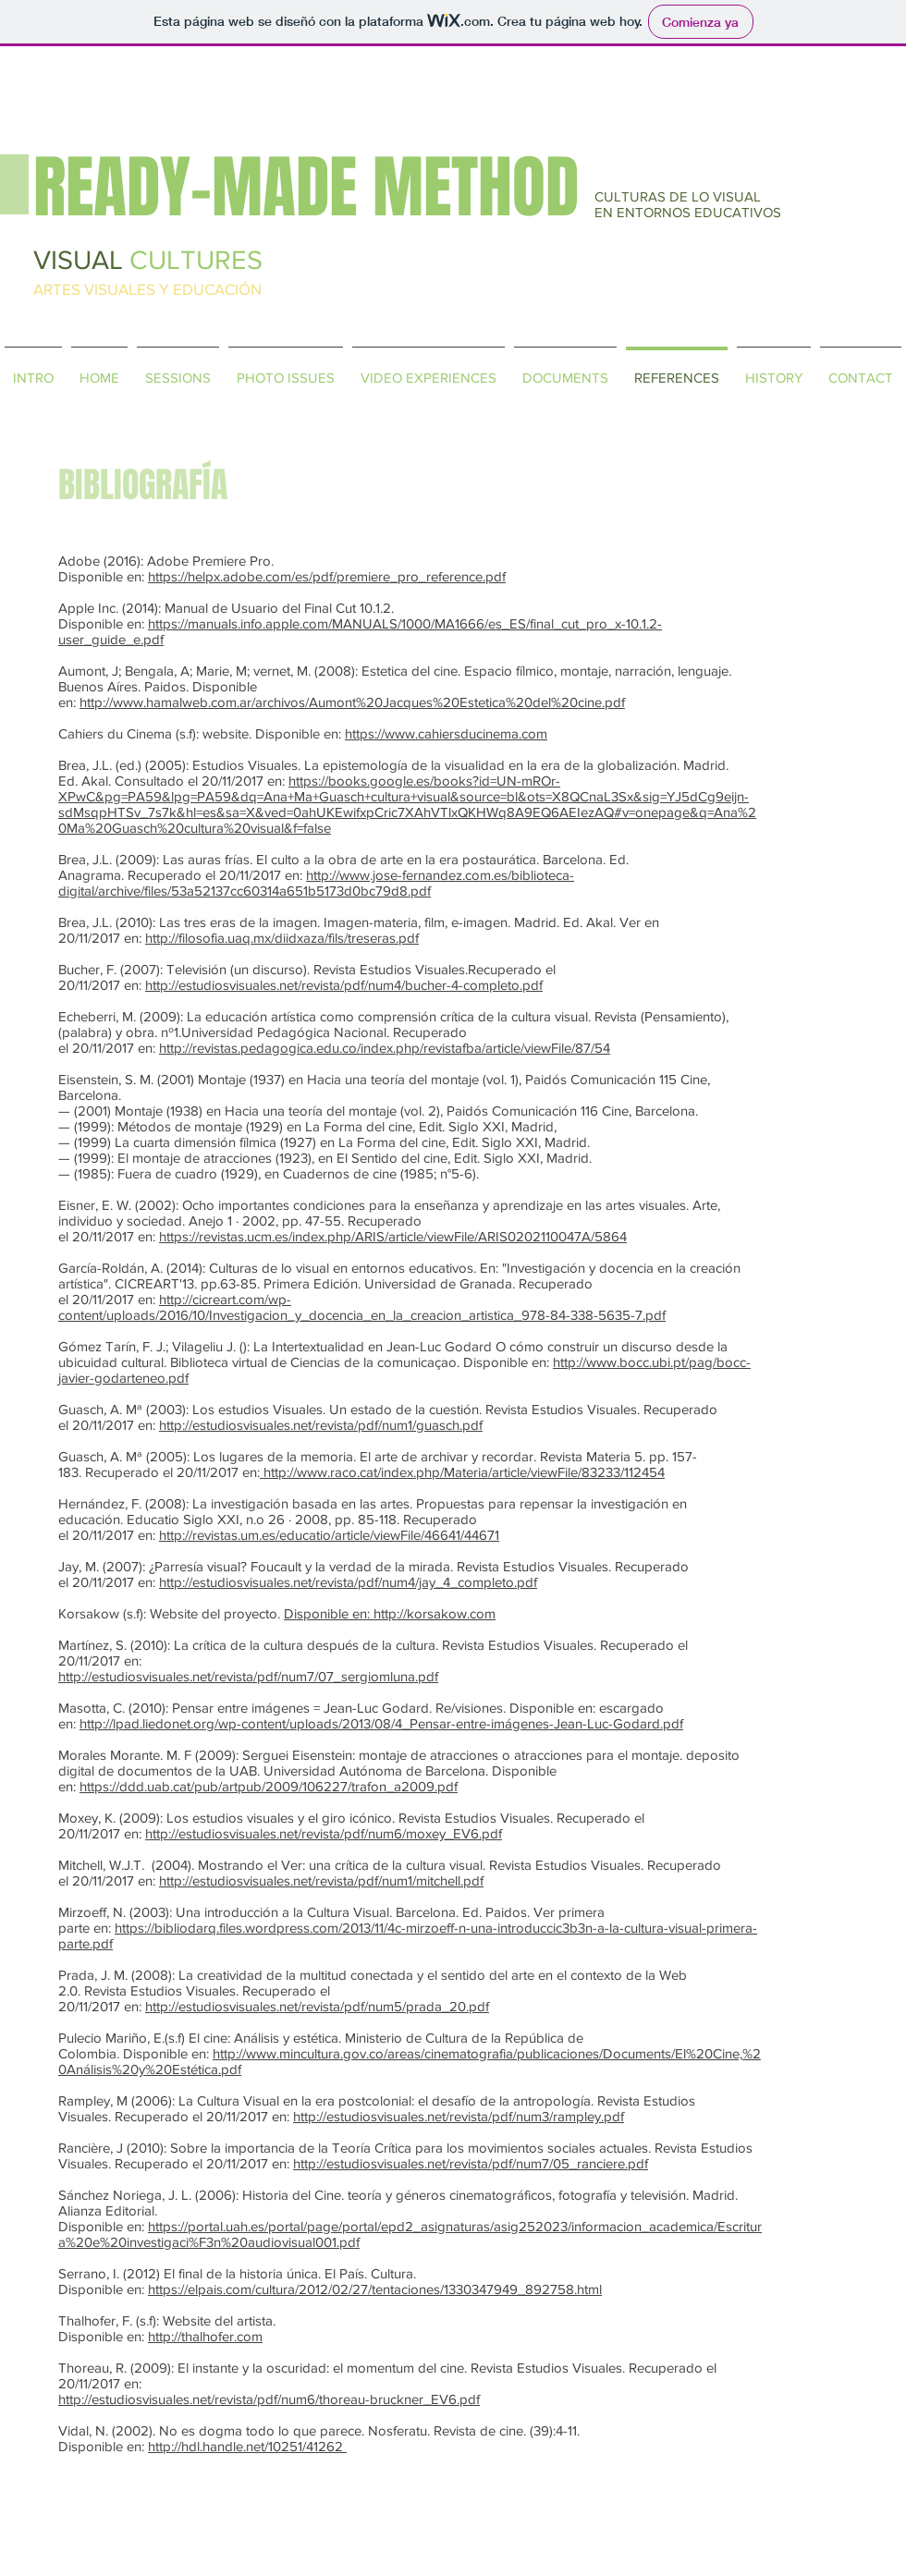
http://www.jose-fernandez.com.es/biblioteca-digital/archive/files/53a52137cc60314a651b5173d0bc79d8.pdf (316, 882)
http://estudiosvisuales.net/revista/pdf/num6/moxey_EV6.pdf (323, 1833)
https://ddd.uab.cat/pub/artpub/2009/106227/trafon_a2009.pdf (269, 1786)
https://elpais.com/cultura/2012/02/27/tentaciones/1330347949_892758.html (375, 2289)
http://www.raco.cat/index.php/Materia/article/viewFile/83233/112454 (464, 1472)
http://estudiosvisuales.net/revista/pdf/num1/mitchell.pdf (321, 1880)
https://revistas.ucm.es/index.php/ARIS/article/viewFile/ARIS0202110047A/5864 (393, 1236)
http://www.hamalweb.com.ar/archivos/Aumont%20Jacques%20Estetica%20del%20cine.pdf (352, 702)
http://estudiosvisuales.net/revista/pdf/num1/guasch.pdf (321, 1425)
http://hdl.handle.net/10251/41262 (247, 2446)
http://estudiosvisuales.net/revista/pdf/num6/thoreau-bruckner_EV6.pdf (269, 2399)
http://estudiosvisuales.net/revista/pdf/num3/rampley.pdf (458, 2116)
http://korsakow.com (434, 1613)
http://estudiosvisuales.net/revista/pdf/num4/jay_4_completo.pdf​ (348, 1582)
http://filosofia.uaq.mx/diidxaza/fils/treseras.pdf (282, 938)
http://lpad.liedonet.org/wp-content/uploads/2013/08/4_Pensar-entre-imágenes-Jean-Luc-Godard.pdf (381, 1723)
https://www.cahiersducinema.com (446, 733)
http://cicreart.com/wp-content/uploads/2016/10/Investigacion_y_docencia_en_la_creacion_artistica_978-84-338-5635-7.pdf (362, 1307)
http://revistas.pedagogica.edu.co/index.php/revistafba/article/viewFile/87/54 (384, 1048)
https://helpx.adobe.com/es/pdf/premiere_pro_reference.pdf (327, 576)
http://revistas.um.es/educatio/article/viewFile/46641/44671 (329, 1535)
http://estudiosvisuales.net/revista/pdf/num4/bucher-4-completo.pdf (344, 985)
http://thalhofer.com (205, 2336)
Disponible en (325, 1613)
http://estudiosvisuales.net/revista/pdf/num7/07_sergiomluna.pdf (248, 1676)
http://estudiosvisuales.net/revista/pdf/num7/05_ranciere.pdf (470, 2163)
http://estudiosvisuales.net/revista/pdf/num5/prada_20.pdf (317, 2006)
